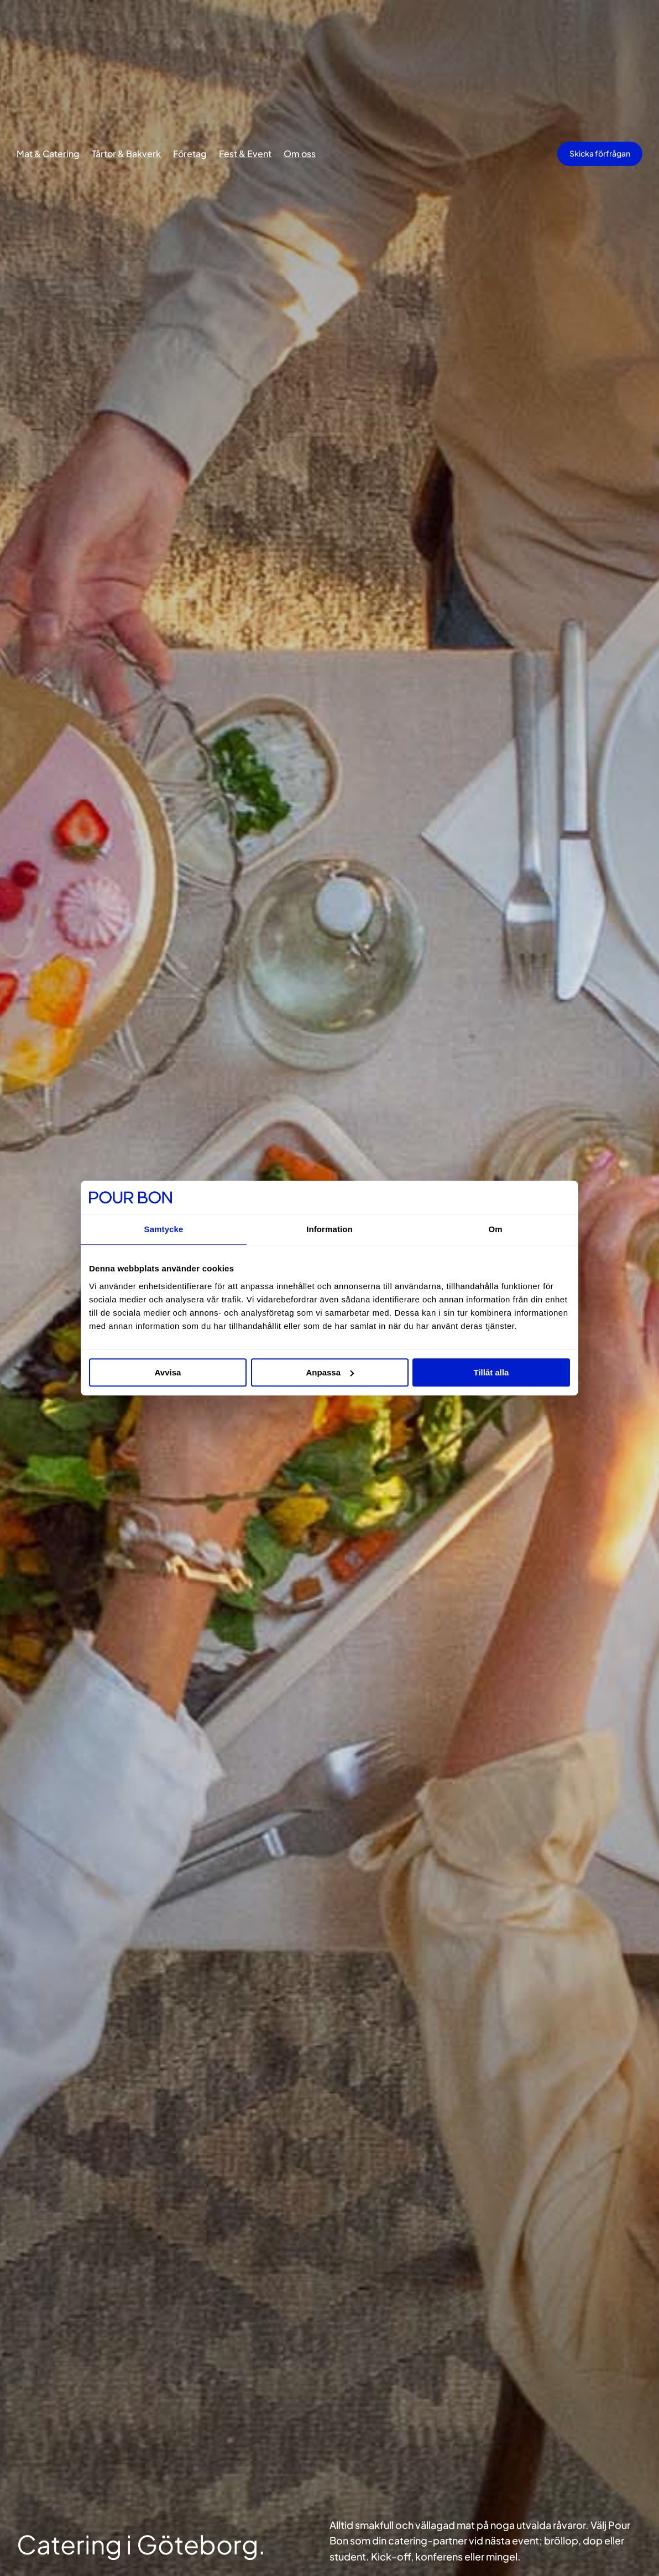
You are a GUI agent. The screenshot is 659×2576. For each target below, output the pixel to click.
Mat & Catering (48, 153)
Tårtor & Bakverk (126, 153)
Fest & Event (245, 153)
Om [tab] (495, 1229)
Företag (190, 153)
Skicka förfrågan (599, 153)
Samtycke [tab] (164, 1229)
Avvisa (168, 1372)
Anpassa (330, 1372)
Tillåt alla (491, 1372)
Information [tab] (329, 1229)
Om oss (300, 153)
